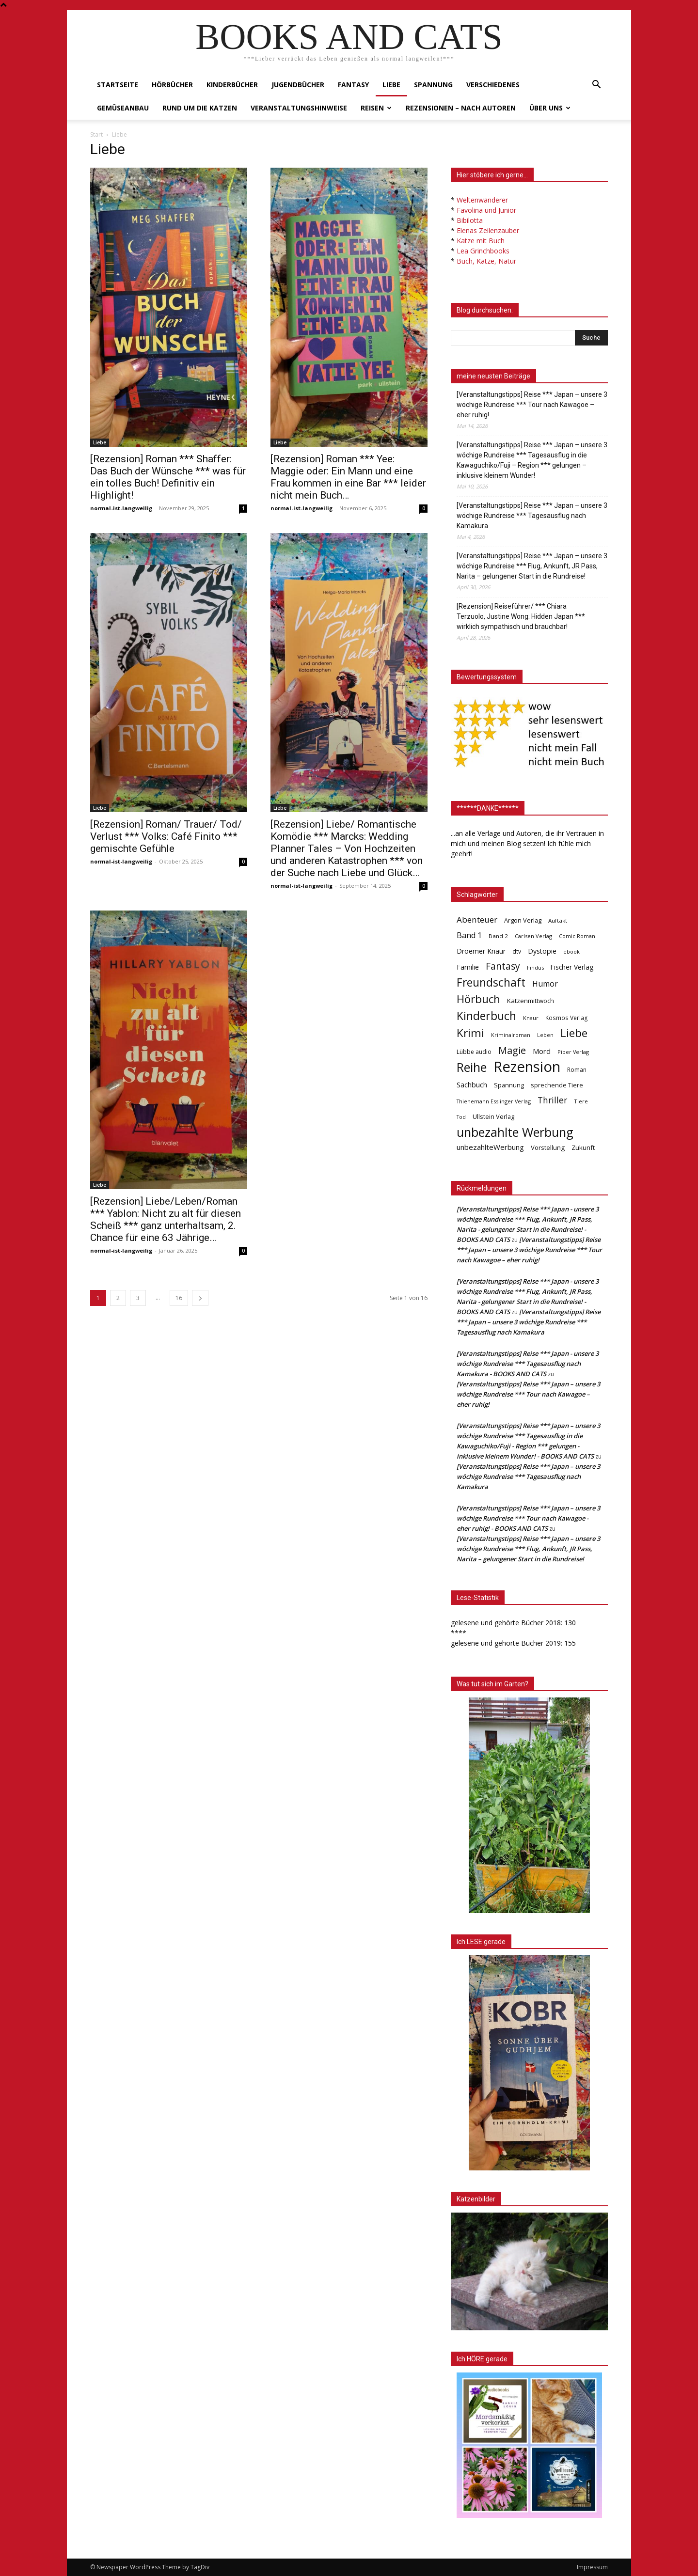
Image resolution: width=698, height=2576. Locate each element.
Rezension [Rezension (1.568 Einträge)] (526, 1067)
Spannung (433, 84)
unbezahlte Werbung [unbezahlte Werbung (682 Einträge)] (515, 1132)
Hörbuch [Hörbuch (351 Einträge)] (478, 999)
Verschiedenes (493, 84)
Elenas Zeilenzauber (488, 230)
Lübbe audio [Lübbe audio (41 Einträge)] (474, 1052)
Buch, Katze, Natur (486, 261)
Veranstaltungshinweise (299, 107)
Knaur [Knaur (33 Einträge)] (531, 1017)
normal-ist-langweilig (121, 508)
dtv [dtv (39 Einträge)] (516, 951)
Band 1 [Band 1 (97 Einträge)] (469, 935)
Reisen (376, 107)
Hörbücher (172, 84)
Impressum (592, 2567)
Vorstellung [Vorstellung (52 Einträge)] (548, 1147)
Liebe (391, 84)
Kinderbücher (232, 84)
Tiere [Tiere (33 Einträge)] (581, 1101)
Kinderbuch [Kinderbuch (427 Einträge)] (486, 1016)
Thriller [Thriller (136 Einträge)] (552, 1100)
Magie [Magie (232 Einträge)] (512, 1050)
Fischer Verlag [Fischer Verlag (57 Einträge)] (572, 967)
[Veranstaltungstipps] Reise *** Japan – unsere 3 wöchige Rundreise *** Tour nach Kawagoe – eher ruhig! (532, 405)
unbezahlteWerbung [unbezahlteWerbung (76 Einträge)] (490, 1147)
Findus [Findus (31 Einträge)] (535, 967)
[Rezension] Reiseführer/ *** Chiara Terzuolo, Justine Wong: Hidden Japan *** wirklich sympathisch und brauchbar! (521, 616)
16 (178, 1298)
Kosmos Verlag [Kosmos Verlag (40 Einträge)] (566, 1018)
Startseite (117, 84)
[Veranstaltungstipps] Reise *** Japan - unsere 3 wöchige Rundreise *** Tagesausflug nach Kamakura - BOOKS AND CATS (528, 1363)
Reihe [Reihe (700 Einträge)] (472, 1067)
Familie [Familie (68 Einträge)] (468, 967)
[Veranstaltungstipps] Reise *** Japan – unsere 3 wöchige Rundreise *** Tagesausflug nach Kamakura (532, 516)
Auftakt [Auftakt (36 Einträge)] (557, 920)
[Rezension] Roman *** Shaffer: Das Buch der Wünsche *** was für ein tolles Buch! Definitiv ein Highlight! (168, 477)
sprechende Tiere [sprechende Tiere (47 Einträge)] (557, 1085)
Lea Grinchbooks (483, 250)
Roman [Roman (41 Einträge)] (577, 1070)
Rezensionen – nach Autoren (461, 107)
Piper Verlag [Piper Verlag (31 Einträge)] (573, 1051)
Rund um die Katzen (199, 107)
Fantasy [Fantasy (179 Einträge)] (503, 966)
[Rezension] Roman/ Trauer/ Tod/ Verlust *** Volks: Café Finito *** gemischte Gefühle (166, 836)
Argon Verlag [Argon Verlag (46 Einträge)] (522, 920)
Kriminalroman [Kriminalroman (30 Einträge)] (510, 1035)
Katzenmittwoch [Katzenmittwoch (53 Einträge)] (530, 1000)
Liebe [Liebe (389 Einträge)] (573, 1033)
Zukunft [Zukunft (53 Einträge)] (583, 1147)
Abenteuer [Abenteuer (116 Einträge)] (477, 919)
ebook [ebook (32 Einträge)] (571, 951)
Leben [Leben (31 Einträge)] (545, 1034)
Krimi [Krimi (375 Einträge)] (470, 1033)
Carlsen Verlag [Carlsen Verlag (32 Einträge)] (533, 936)
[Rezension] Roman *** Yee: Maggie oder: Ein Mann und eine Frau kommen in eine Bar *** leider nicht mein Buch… (348, 477)
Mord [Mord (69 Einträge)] (542, 1051)
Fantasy (353, 84)
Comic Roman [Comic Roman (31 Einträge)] (577, 936)
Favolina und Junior (486, 210)
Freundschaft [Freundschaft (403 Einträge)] (491, 982)
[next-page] (200, 1298)
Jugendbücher (297, 84)
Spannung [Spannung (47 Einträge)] (509, 1085)
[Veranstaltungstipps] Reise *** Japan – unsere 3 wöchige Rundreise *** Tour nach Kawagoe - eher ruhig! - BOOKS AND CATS (528, 1518)
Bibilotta (470, 220)
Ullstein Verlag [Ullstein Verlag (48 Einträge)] (493, 1116)
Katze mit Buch (481, 240)
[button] (596, 85)
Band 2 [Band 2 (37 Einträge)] (498, 936)
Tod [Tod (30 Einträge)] (461, 1117)
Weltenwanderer (482, 199)
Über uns (550, 107)
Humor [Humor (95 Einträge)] (545, 984)
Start (96, 134)
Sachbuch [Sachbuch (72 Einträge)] (472, 1084)
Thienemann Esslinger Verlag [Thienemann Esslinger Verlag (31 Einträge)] (494, 1101)
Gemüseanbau (123, 107)
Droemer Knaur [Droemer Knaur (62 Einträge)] (481, 951)
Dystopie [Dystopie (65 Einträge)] (542, 951)
